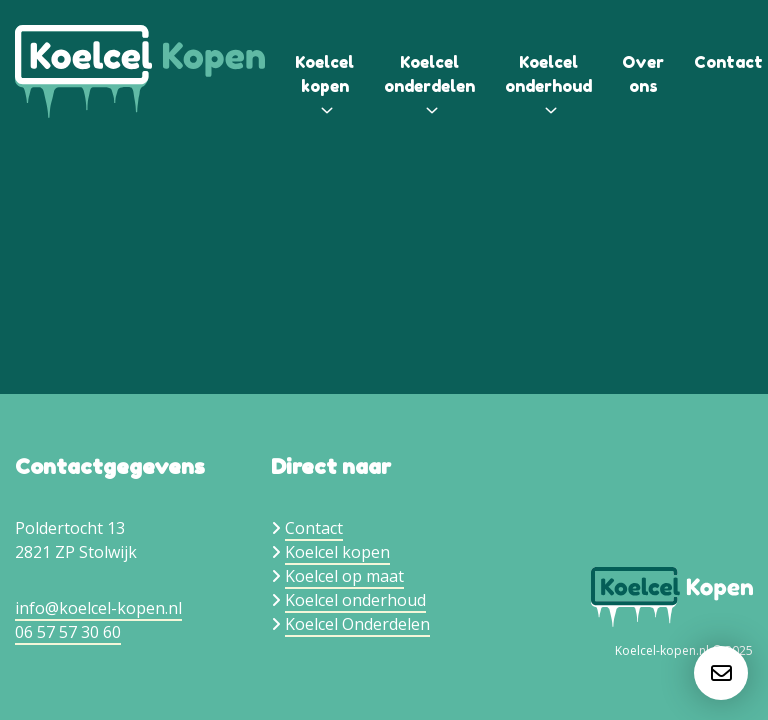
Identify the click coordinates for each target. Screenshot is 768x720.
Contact (728, 62)
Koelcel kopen (337, 552)
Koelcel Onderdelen (357, 624)
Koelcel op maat (344, 576)
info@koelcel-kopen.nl (98, 608)
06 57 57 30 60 (68, 632)
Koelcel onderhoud (355, 600)
